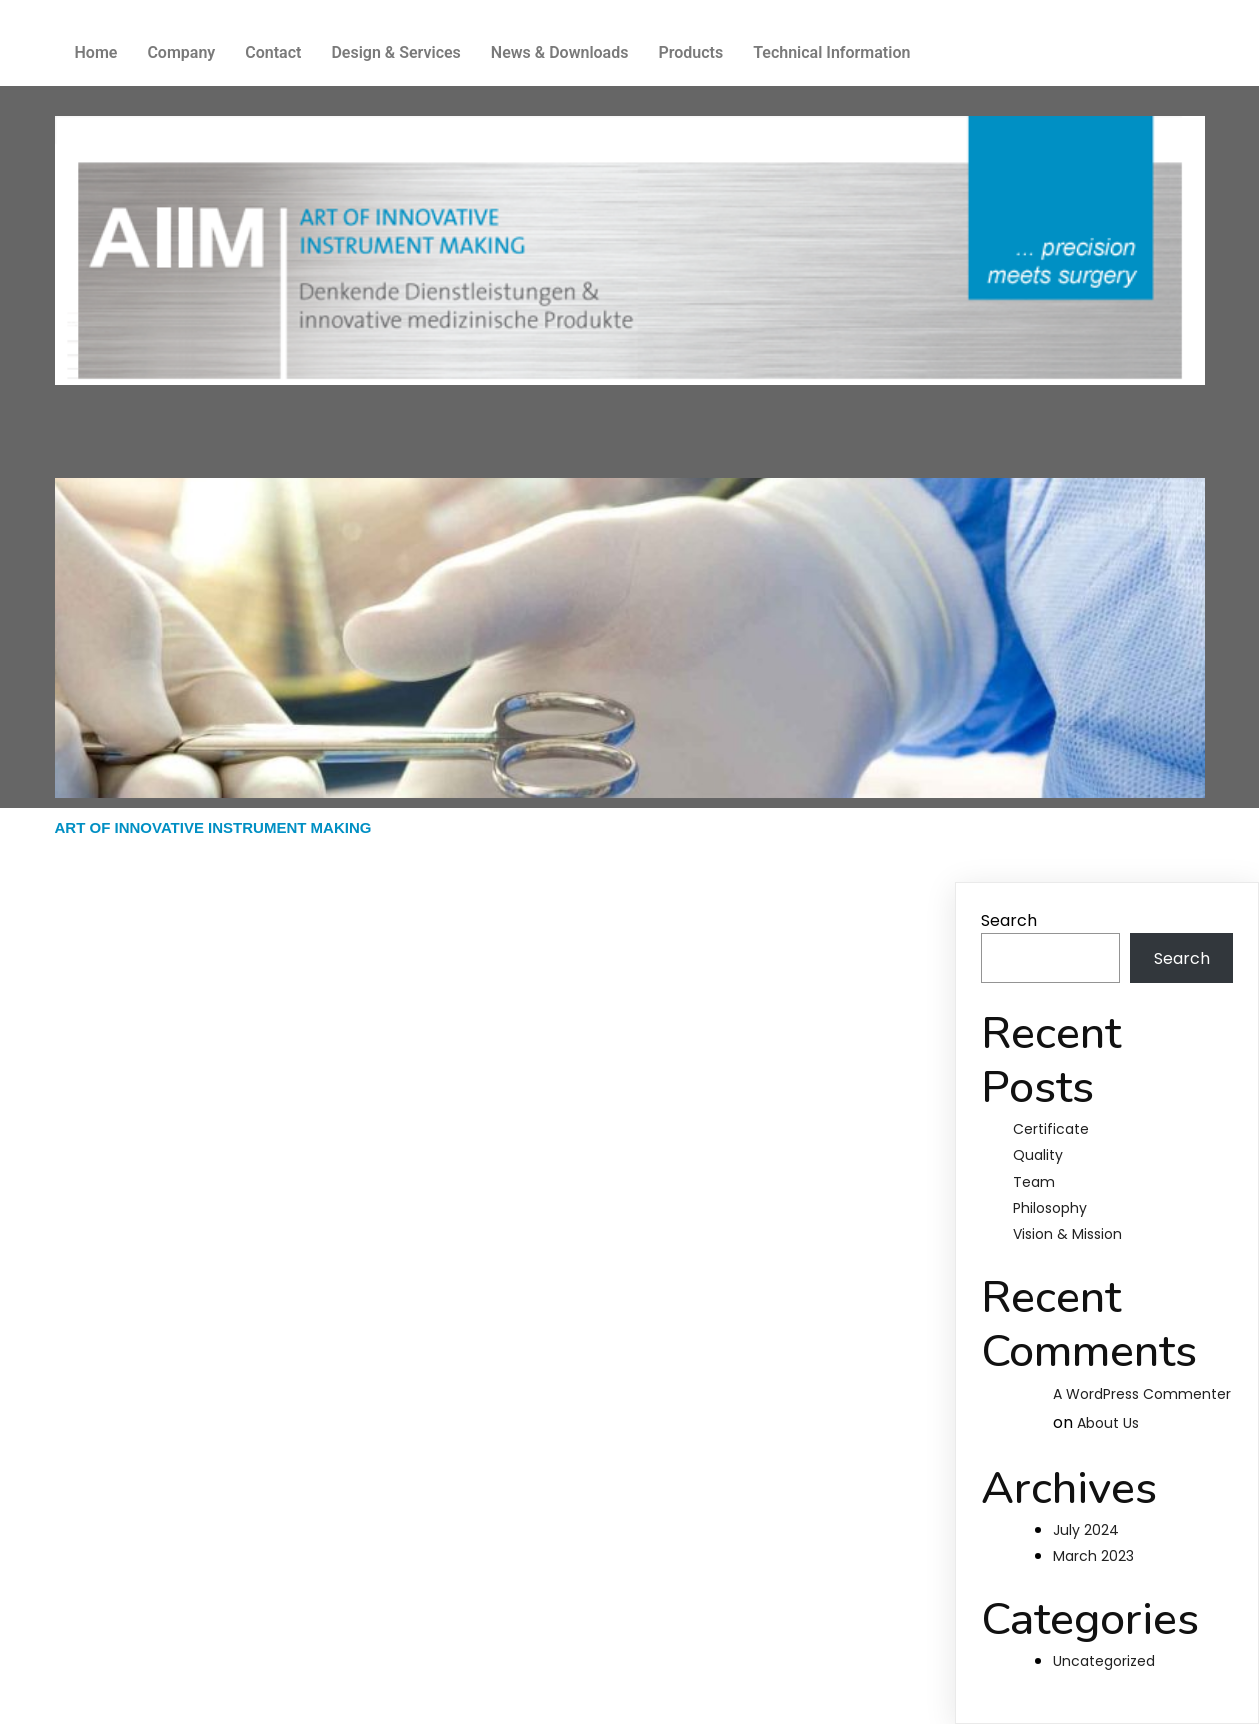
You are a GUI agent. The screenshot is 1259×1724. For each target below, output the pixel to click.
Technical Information (831, 52)
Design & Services (395, 52)
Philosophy (1050, 1208)
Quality (1038, 1155)
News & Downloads (560, 52)
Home (96, 52)
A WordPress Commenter (1142, 1394)
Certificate (1051, 1129)
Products (690, 52)
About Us (1108, 1423)
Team (1034, 1182)
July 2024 (1086, 1530)
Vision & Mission (1067, 1234)
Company (181, 52)
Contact (273, 52)
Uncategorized (1104, 1661)
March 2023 (1093, 1556)
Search (1009, 920)
